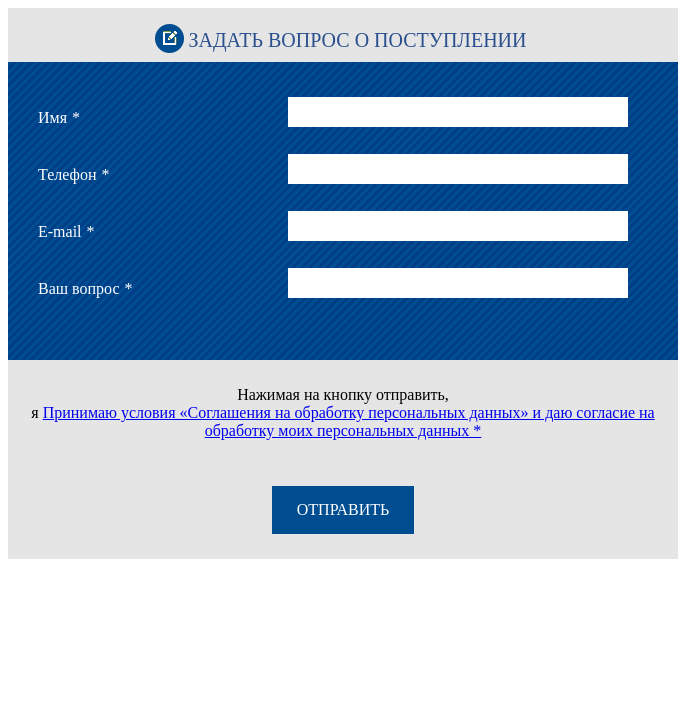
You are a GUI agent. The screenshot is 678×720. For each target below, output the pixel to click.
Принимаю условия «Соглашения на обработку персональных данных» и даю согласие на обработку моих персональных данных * (349, 421)
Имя (59, 117)
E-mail (66, 231)
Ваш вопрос (85, 288)
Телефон (73, 174)
